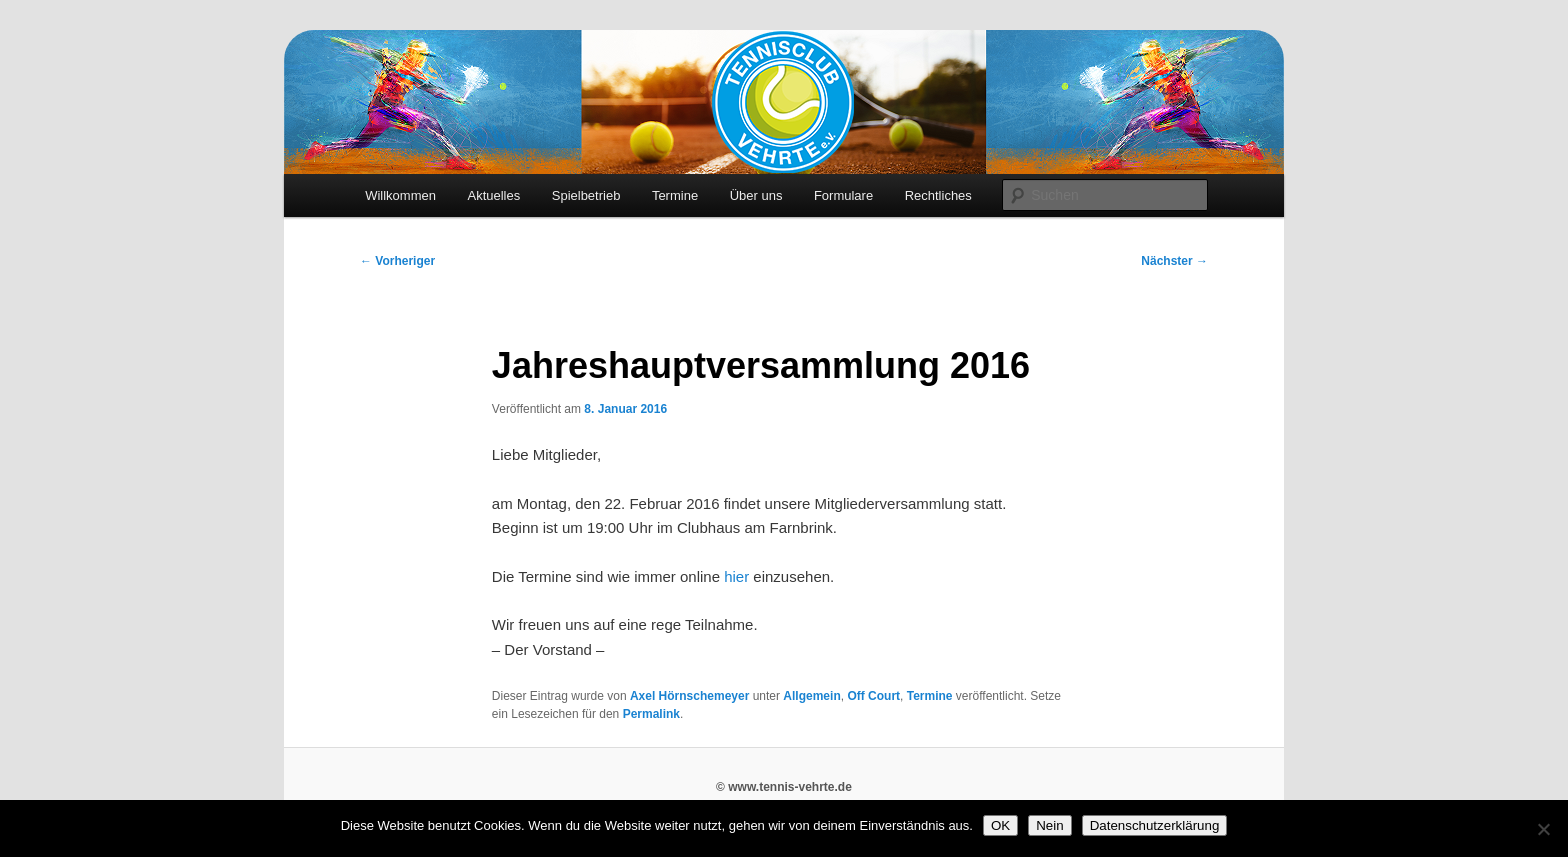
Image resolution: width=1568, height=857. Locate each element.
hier (736, 576)
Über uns (756, 195)
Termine (675, 195)
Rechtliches (938, 195)
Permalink (651, 714)
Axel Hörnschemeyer (689, 696)
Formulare (843, 195)
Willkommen (400, 195)
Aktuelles (493, 195)
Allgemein (811, 696)
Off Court (873, 696)
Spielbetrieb (586, 195)
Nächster (1174, 261)
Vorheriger (397, 261)
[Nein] (1543, 829)
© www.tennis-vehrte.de (784, 787)
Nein (1049, 825)
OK (1000, 825)
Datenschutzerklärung (1155, 825)
